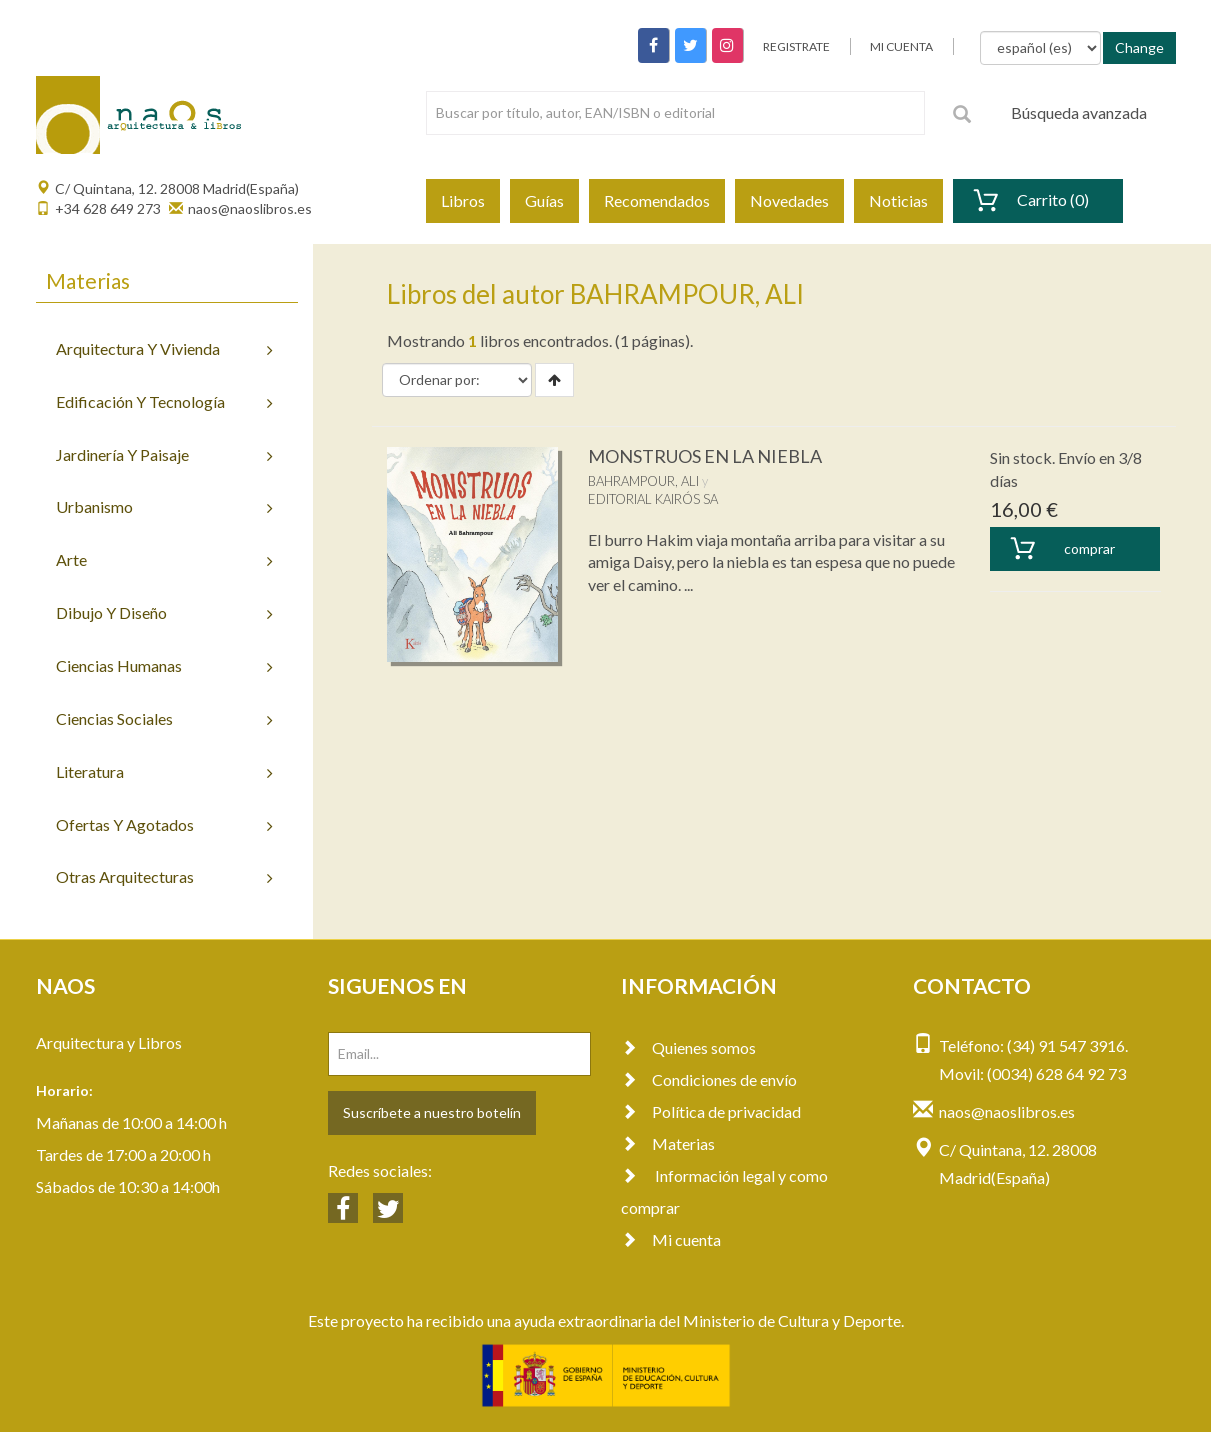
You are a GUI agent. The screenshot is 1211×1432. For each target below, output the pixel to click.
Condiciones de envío (709, 1079)
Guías (544, 200)
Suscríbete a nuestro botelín (432, 1112)
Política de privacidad (711, 1111)
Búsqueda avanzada (1079, 112)
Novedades (789, 200)
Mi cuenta (671, 1239)
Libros (463, 200)
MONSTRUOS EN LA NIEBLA (705, 456)
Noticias (898, 200)
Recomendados (657, 200)
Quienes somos (688, 1047)
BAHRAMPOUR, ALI (643, 481)
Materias (668, 1143)
